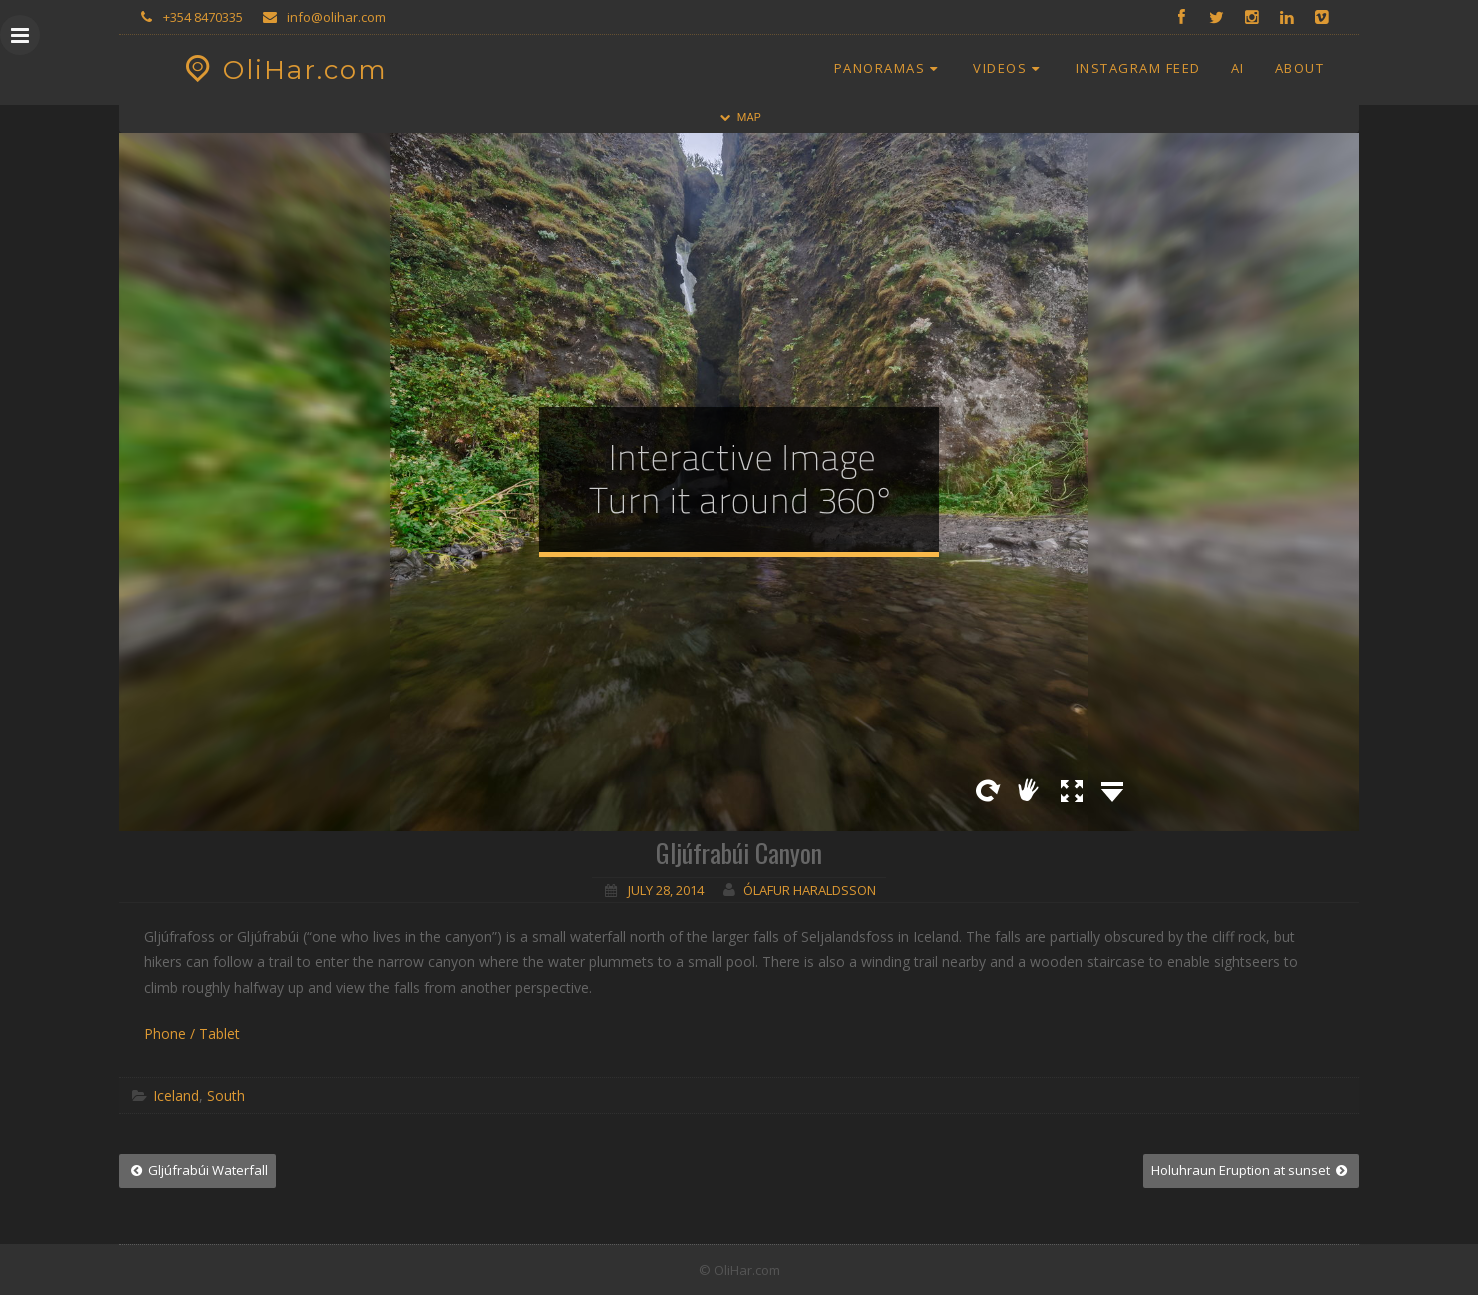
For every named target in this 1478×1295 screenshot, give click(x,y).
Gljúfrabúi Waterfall (197, 1170)
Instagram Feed (1138, 68)
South (226, 1095)
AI (1238, 68)
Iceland (176, 1095)
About (1300, 68)
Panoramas (889, 68)
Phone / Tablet (192, 1033)
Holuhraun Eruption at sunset (1251, 1170)
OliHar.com (283, 70)
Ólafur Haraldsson (809, 890)
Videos (1009, 68)
